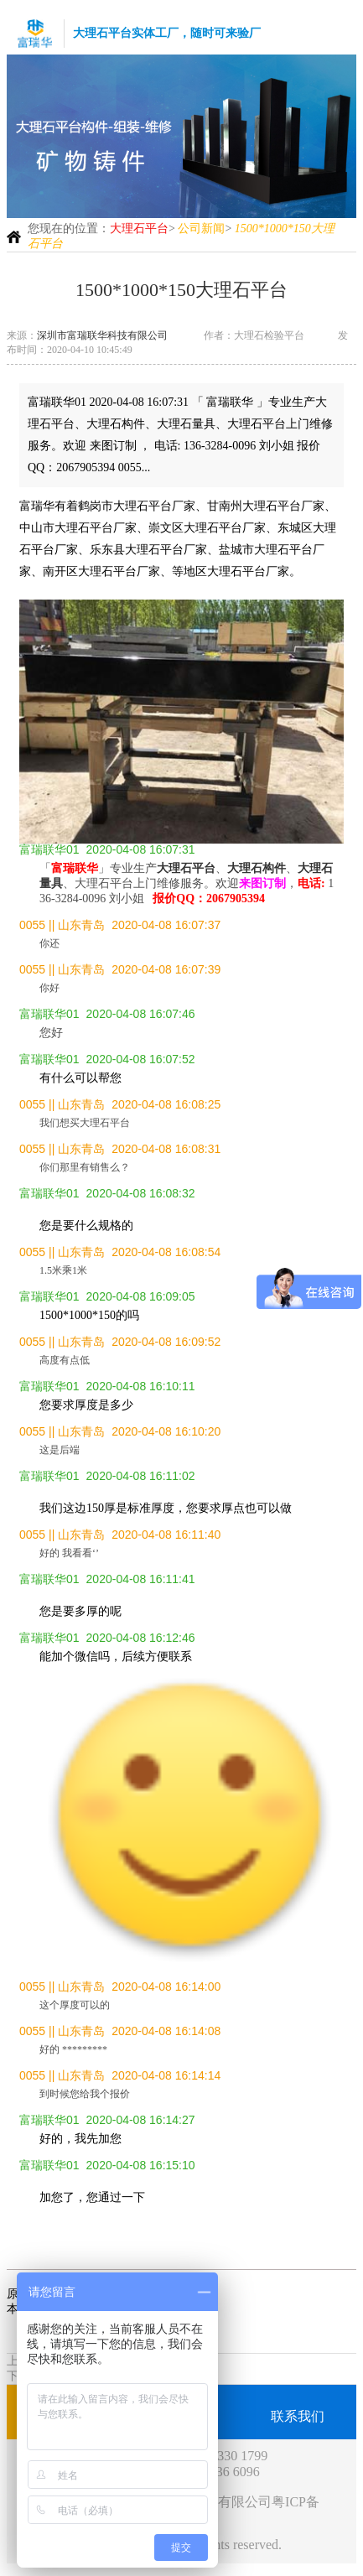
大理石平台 (139, 228)
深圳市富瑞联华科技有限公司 (102, 335)
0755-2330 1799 (223, 2456)
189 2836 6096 (219, 2471)
